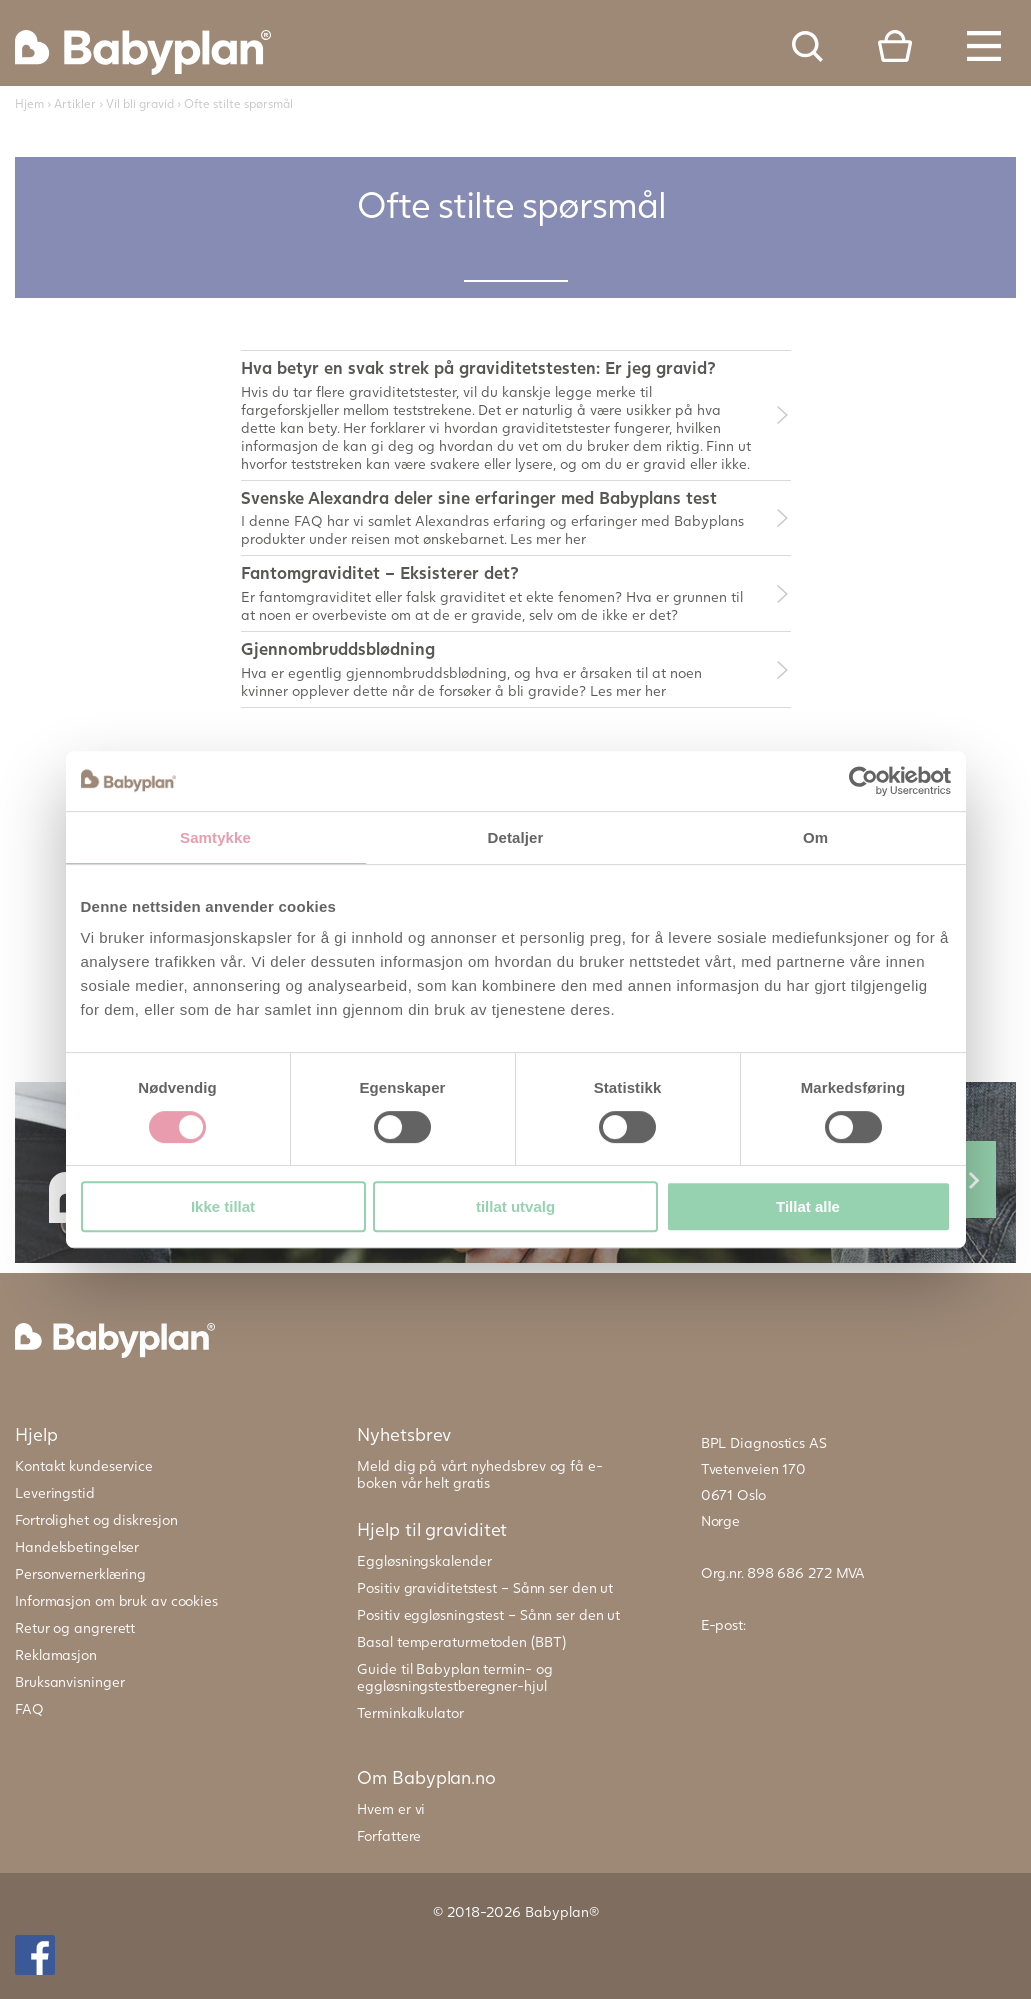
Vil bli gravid (140, 103)
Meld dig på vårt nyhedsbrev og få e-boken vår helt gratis (479, 1474)
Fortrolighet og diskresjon (96, 1519)
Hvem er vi (391, 1808)
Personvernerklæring (80, 1573)
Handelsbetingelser (77, 1546)
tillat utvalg (515, 1206)
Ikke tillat (223, 1206)
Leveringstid (55, 1492)
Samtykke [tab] (215, 837)
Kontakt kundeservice (84, 1465)
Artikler (75, 103)
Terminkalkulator (410, 1712)
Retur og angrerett (75, 1627)
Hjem (29, 103)
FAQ (29, 1708)
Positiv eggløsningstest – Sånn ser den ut (488, 1614)
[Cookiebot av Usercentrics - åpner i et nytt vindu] (863, 781)
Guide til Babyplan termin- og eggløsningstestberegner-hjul (454, 1677)
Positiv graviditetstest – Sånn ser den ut (485, 1587)
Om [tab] (815, 837)
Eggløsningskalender (424, 1560)
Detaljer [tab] (516, 837)
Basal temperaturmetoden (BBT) (461, 1641)
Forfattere (389, 1835)
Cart (895, 46)
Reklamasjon (56, 1654)
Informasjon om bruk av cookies (116, 1600)
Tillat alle (808, 1206)
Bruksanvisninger (69, 1681)
